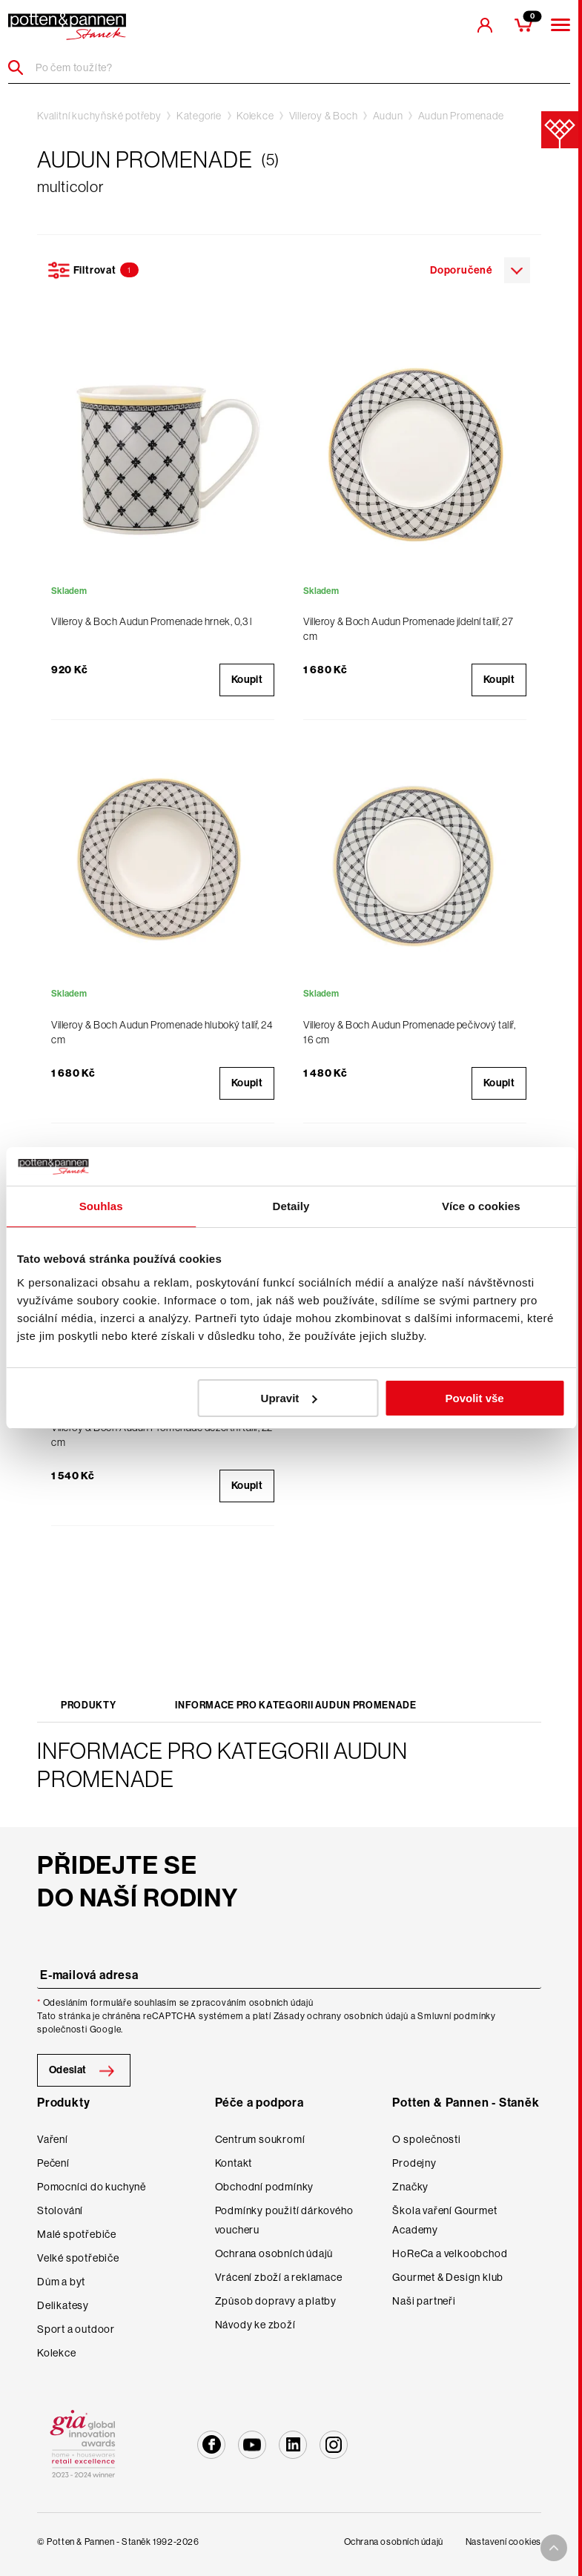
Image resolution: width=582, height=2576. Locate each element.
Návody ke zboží (255, 2325)
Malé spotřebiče (76, 2234)
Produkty (88, 1705)
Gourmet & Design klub (447, 2277)
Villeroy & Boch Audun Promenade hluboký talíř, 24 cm (162, 1032)
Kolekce (255, 116)
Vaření (52, 2139)
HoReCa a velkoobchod (449, 2253)
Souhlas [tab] (101, 1206)
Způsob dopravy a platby (276, 2301)
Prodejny (414, 2163)
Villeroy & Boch (323, 116)
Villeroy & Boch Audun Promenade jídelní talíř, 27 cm (408, 628)
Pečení (53, 2163)
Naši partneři (423, 2301)
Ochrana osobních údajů (274, 2253)
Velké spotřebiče (78, 2258)
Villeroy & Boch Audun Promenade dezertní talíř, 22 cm (162, 1434)
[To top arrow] (553, 2547)
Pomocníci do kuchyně (91, 2187)
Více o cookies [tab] (481, 1206)
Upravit (289, 1398)
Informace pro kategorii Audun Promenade (295, 1705)
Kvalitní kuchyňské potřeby (99, 116)
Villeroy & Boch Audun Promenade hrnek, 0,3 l (151, 621)
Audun (388, 116)
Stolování (60, 2210)
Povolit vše (474, 1398)
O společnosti (426, 2139)
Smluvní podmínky (456, 2016)
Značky (410, 2187)
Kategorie (199, 116)
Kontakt (234, 2163)
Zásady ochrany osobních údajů (341, 2016)
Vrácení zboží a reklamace (279, 2277)
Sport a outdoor (76, 2329)
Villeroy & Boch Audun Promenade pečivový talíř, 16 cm (409, 1032)
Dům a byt (61, 2282)
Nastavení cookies (503, 2542)
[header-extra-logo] (67, 26)
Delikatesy (63, 2305)
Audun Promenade (461, 116)
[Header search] (21, 67)
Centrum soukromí (260, 2139)
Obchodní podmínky (264, 2187)
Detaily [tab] (291, 1206)
